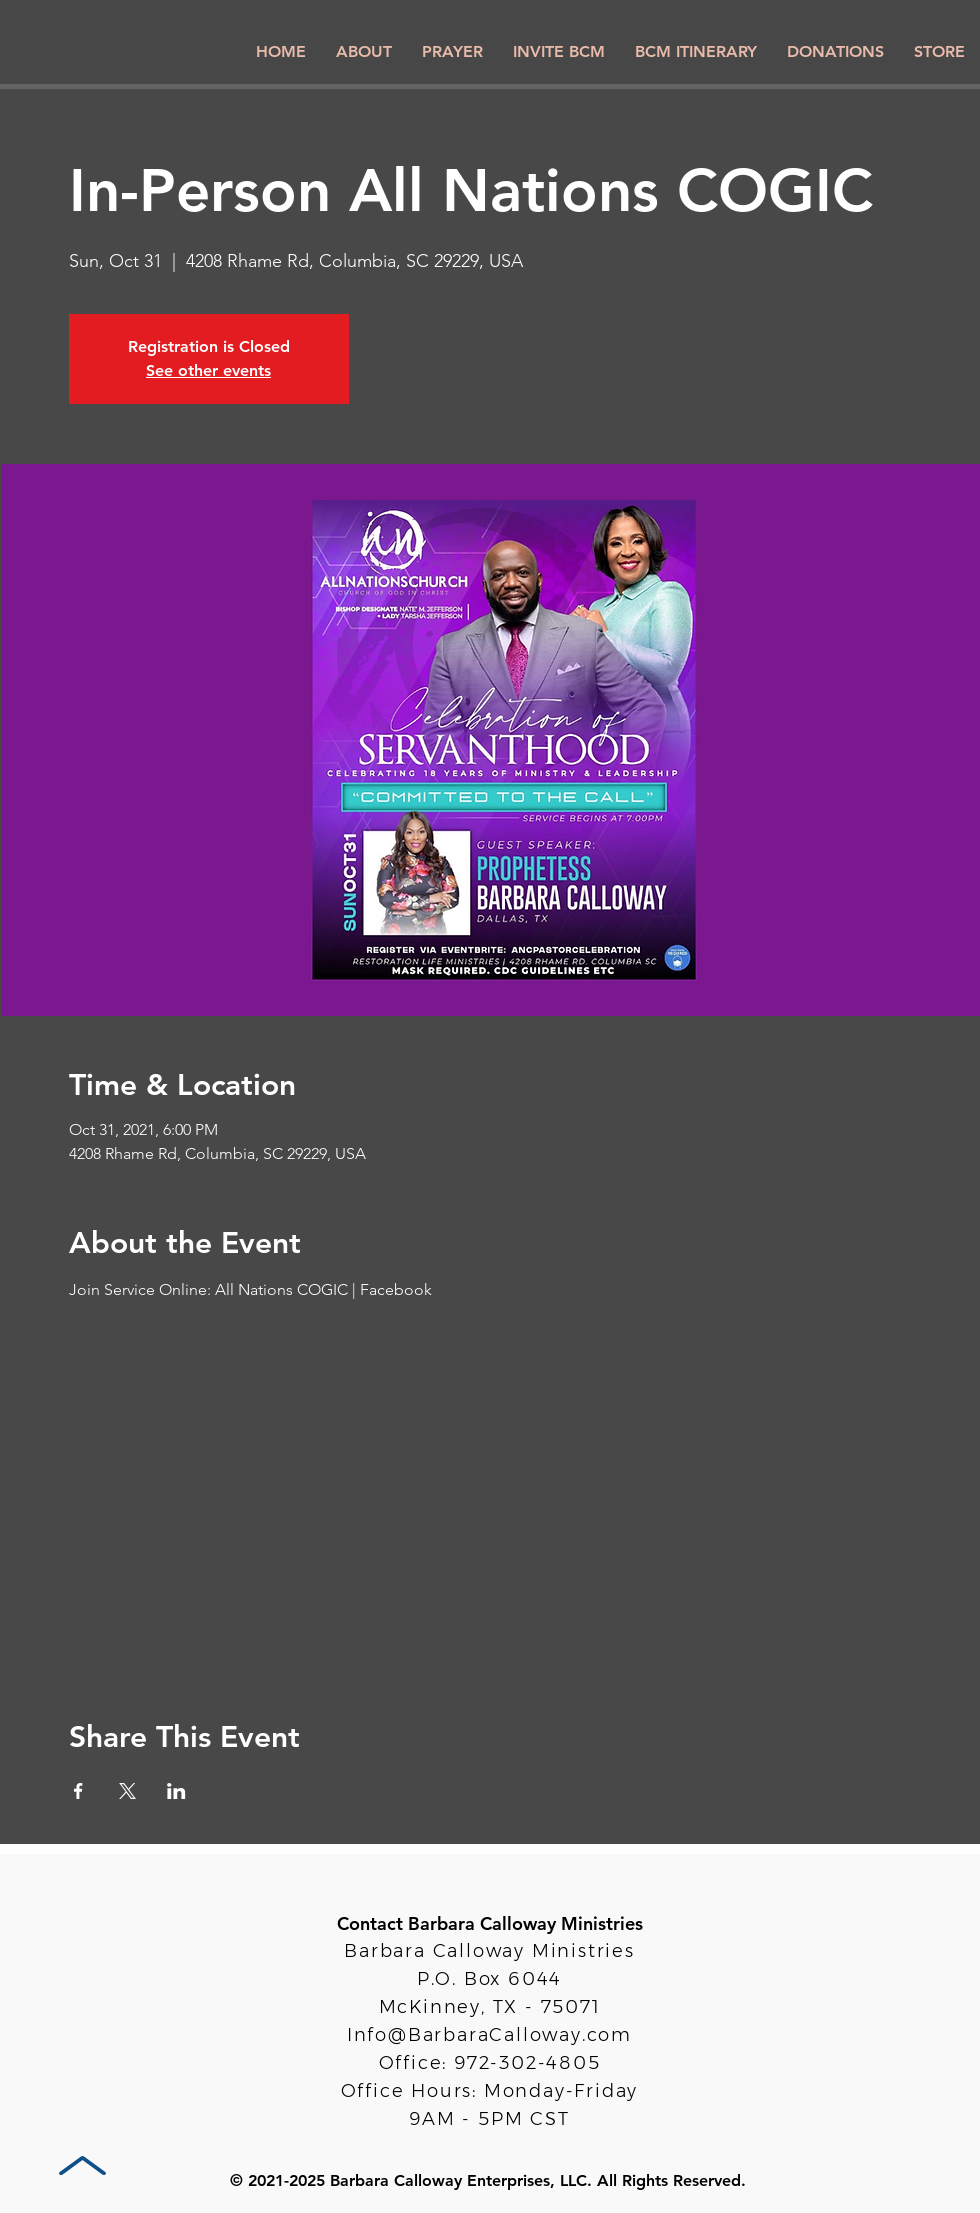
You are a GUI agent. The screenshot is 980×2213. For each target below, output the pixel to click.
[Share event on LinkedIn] (176, 1791)
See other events (208, 370)
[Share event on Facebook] (78, 1791)
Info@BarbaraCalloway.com (489, 2035)
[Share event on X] (127, 1791)
